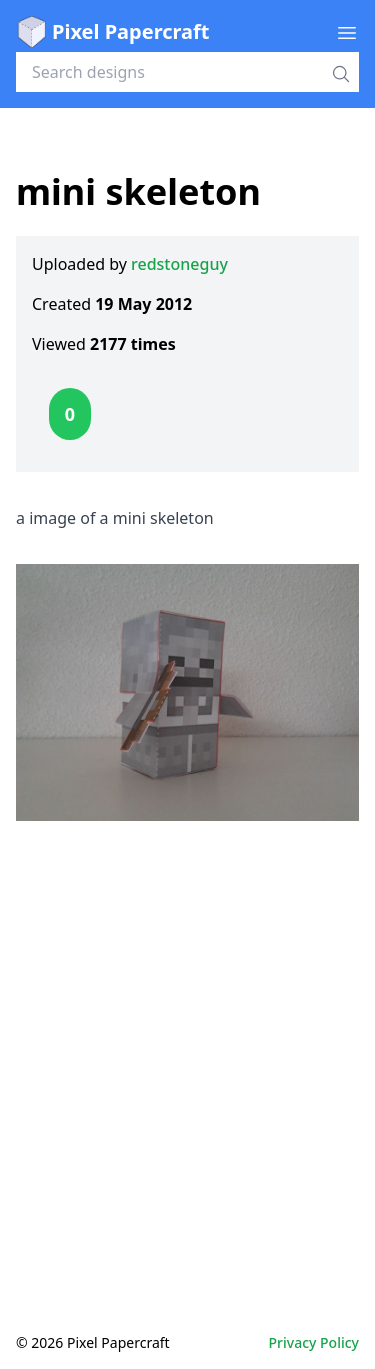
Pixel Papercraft (112, 32)
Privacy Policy (314, 1342)
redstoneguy (179, 264)
